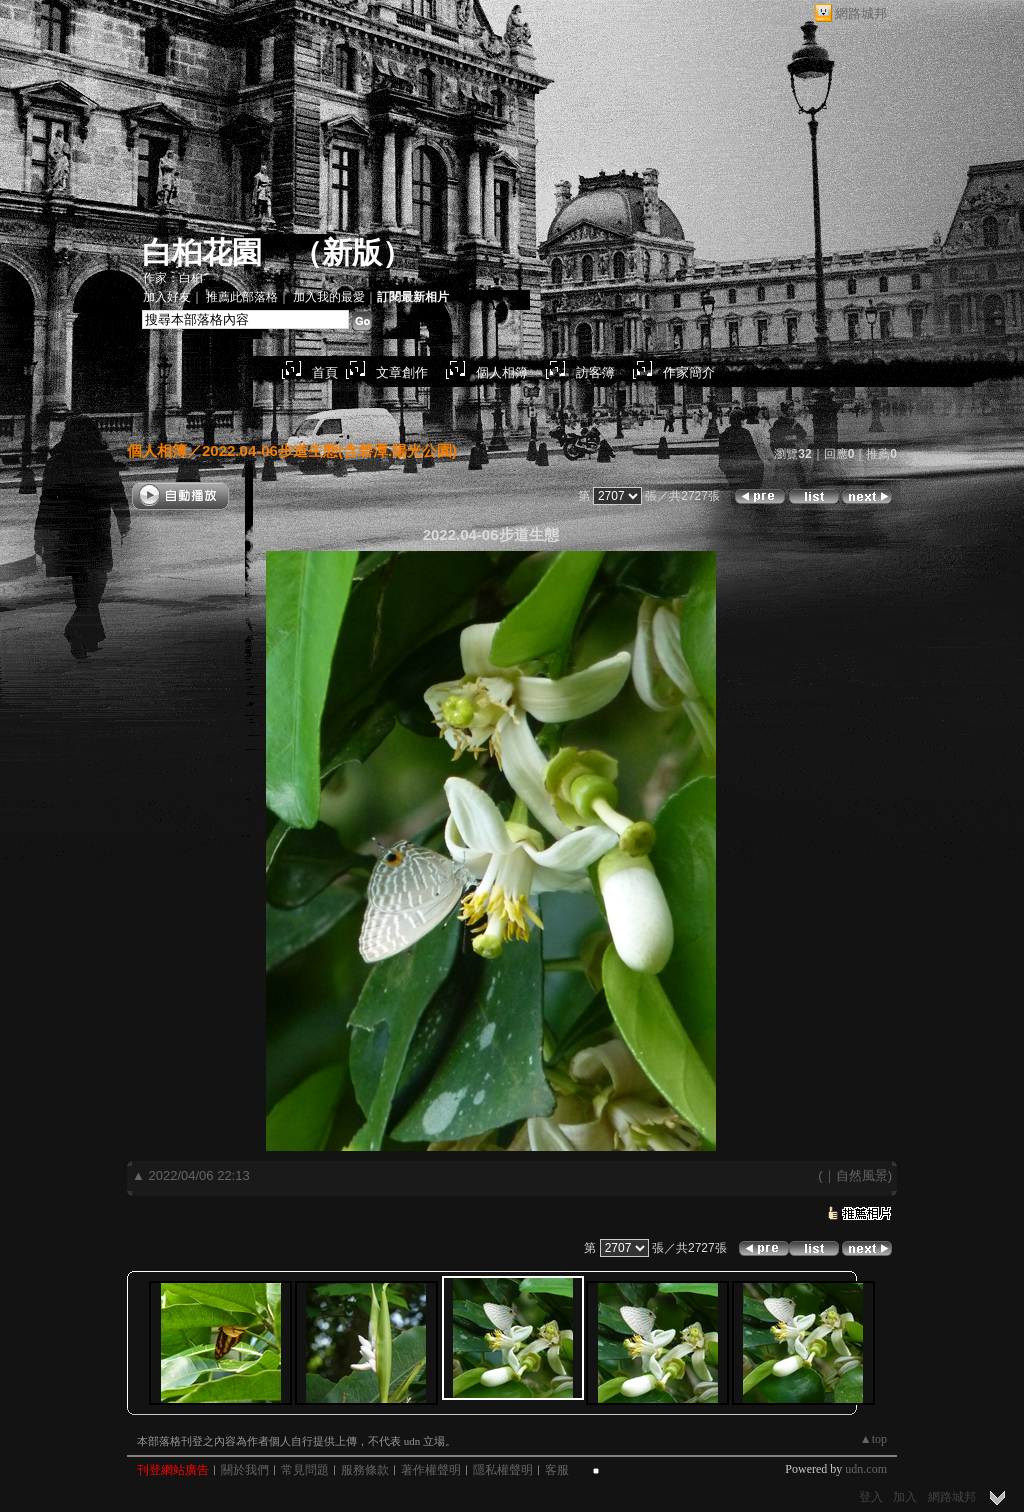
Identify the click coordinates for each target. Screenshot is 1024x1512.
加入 (905, 1497)
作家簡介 (689, 372)
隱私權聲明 (503, 1470)
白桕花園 (202, 252)
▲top (873, 1439)
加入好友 (167, 297)
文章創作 (402, 372)
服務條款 (365, 1470)
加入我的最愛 (329, 297)
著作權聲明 (431, 1470)
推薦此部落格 (242, 297)
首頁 (325, 372)
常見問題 (305, 1470)
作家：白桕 (173, 278)
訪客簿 (595, 372)
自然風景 (862, 1175)
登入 (871, 1497)
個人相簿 (502, 372)
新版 (352, 252)
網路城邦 (861, 13)
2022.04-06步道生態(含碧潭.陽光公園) (329, 450)
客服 (557, 1470)
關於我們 (245, 1470)
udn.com (866, 1469)
